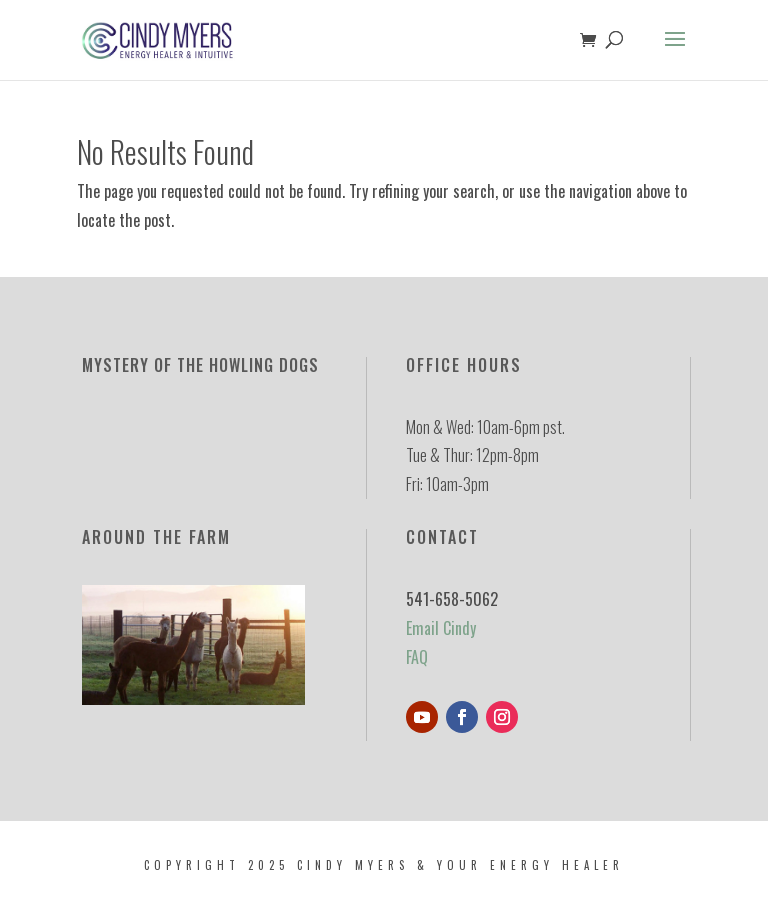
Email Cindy (441, 628)
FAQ (417, 657)
